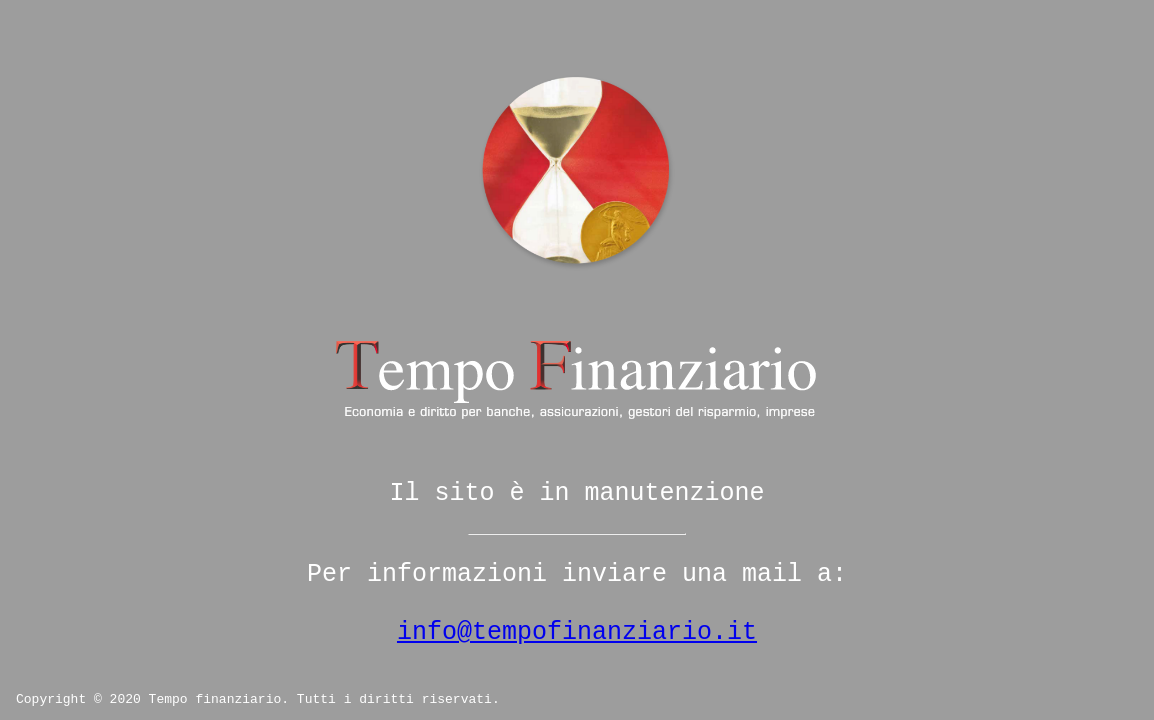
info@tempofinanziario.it (577, 632)
